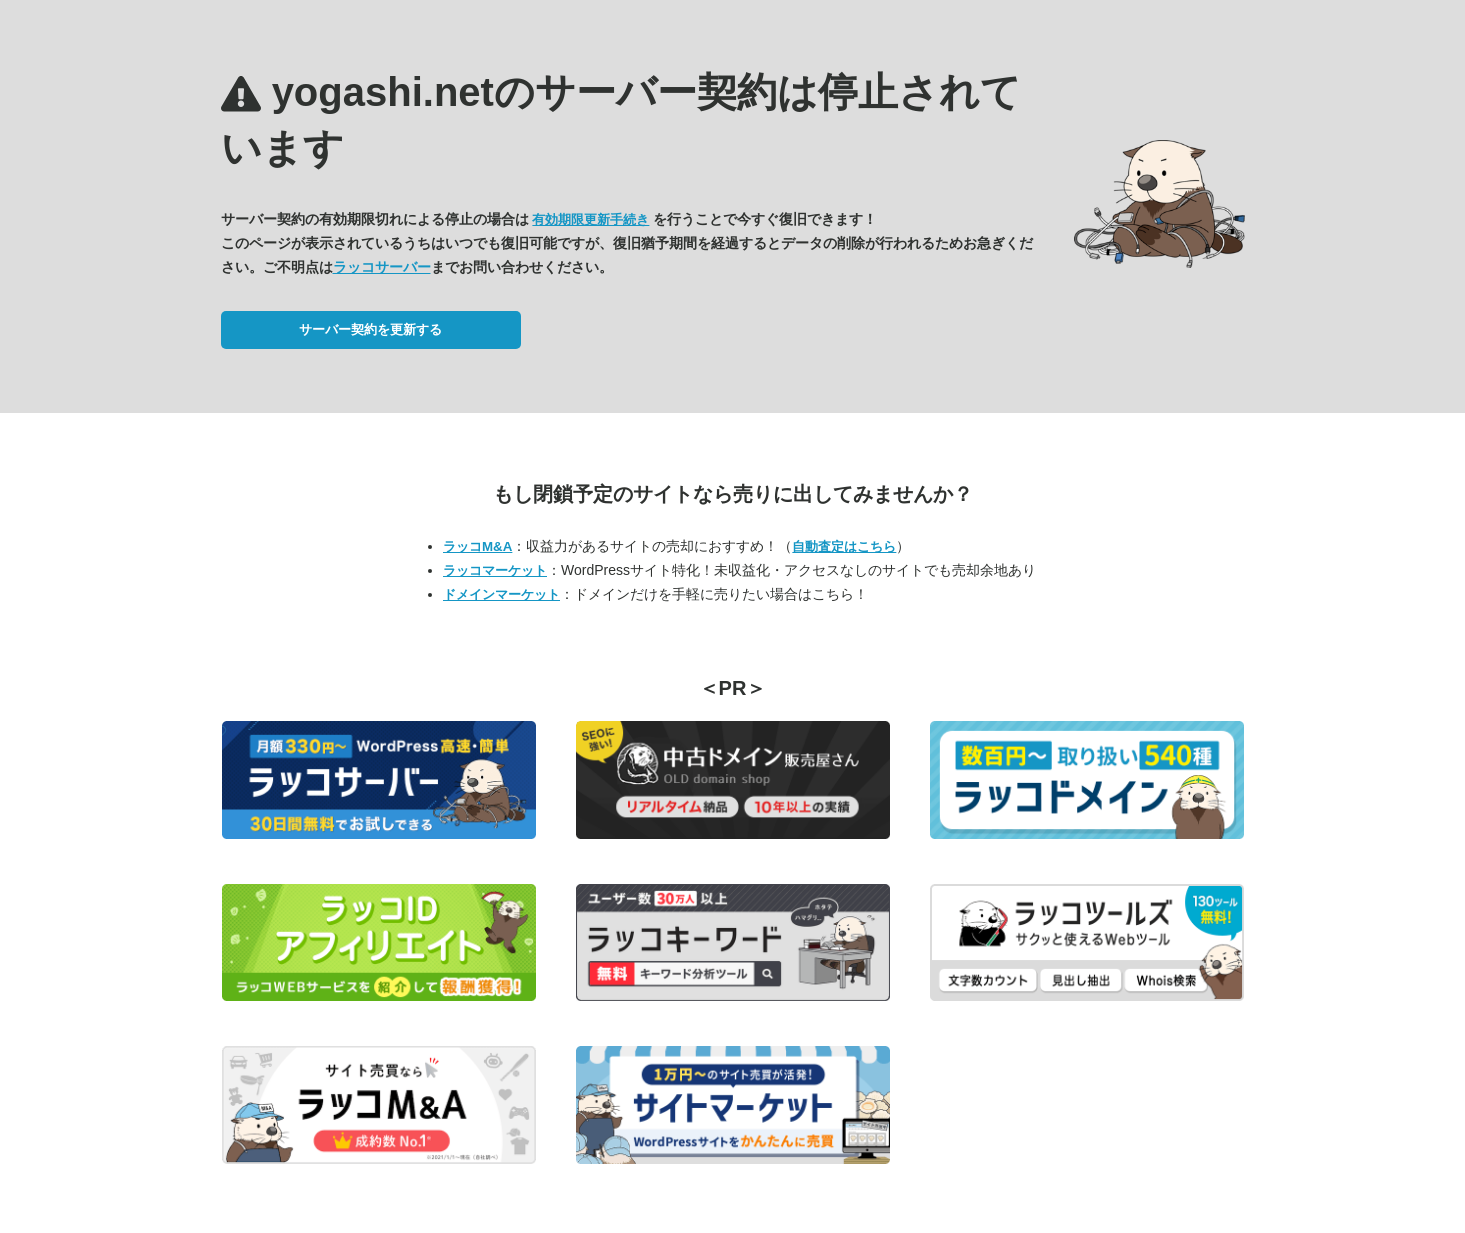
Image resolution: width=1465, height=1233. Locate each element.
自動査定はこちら (844, 546)
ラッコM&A (477, 546)
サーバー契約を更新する (370, 329)
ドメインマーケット (501, 594)
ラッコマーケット (495, 570)
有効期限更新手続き (590, 219)
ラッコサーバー (382, 267)
